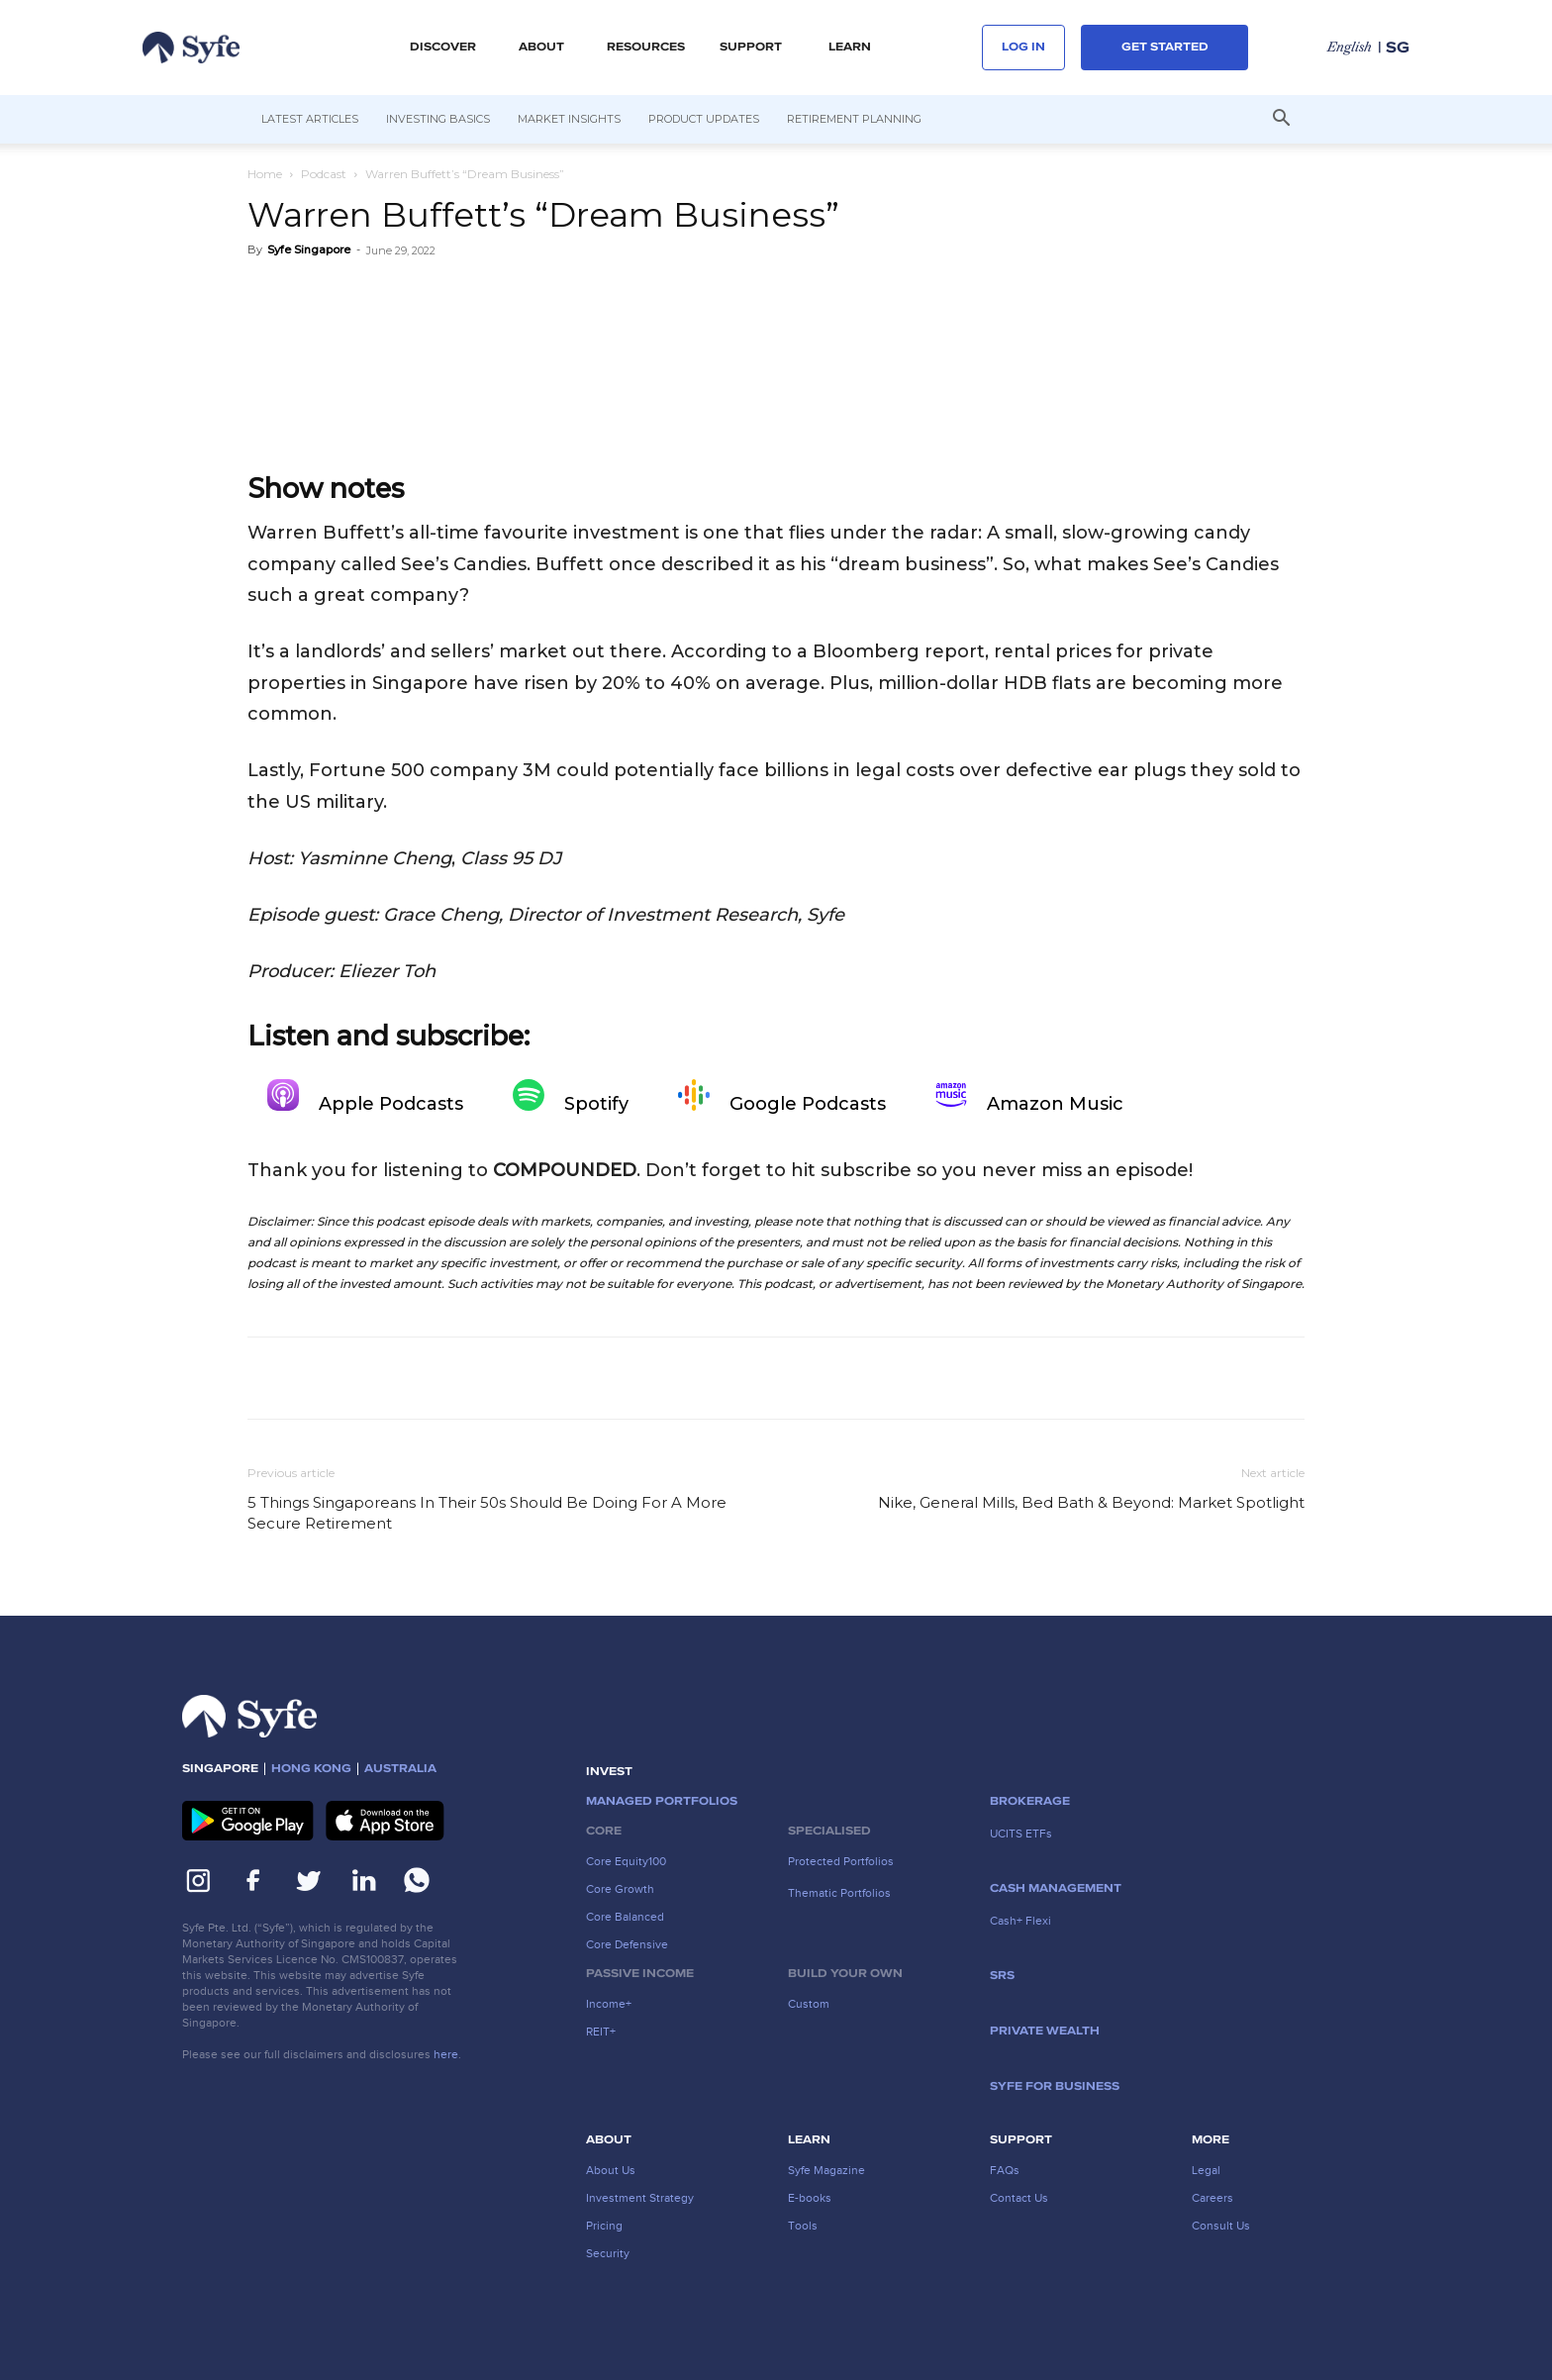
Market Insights (569, 119)
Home (264, 173)
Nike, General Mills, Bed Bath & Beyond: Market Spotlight (1091, 1502)
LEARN (849, 47)
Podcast (323, 173)
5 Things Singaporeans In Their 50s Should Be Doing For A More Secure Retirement (487, 1513)
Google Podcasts (782, 1097)
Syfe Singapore (308, 249)
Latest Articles (309, 119)
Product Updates (703, 119)
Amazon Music (1029, 1097)
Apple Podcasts (365, 1097)
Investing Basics (438, 119)
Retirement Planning (854, 119)
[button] (1281, 120)
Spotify (571, 1097)
